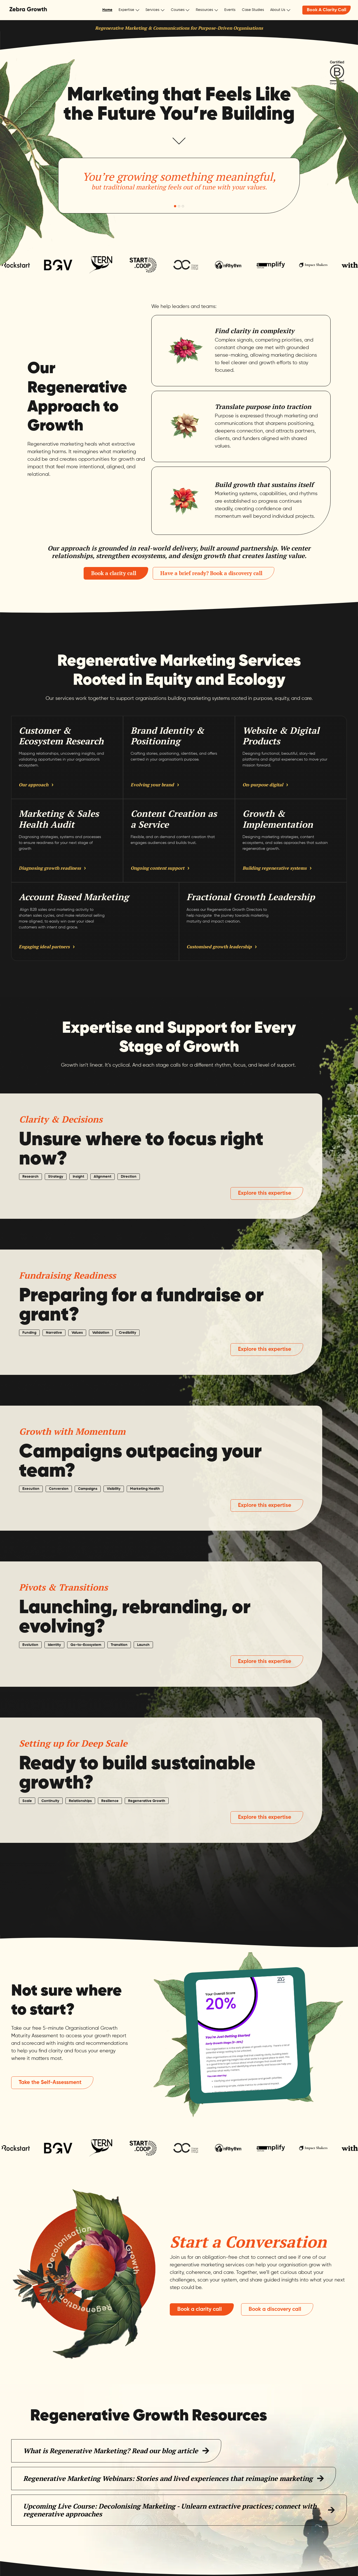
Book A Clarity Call (326, 10)
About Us (277, 10)
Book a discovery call (275, 2309)
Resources (204, 10)
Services (152, 10)
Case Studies (253, 10)
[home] (28, 10)
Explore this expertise (264, 1193)
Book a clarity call (113, 573)
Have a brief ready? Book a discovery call (211, 573)
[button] (129, 10)
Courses (178, 10)
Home (107, 10)
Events (229, 10)
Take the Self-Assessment (50, 2082)
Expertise (126, 10)
